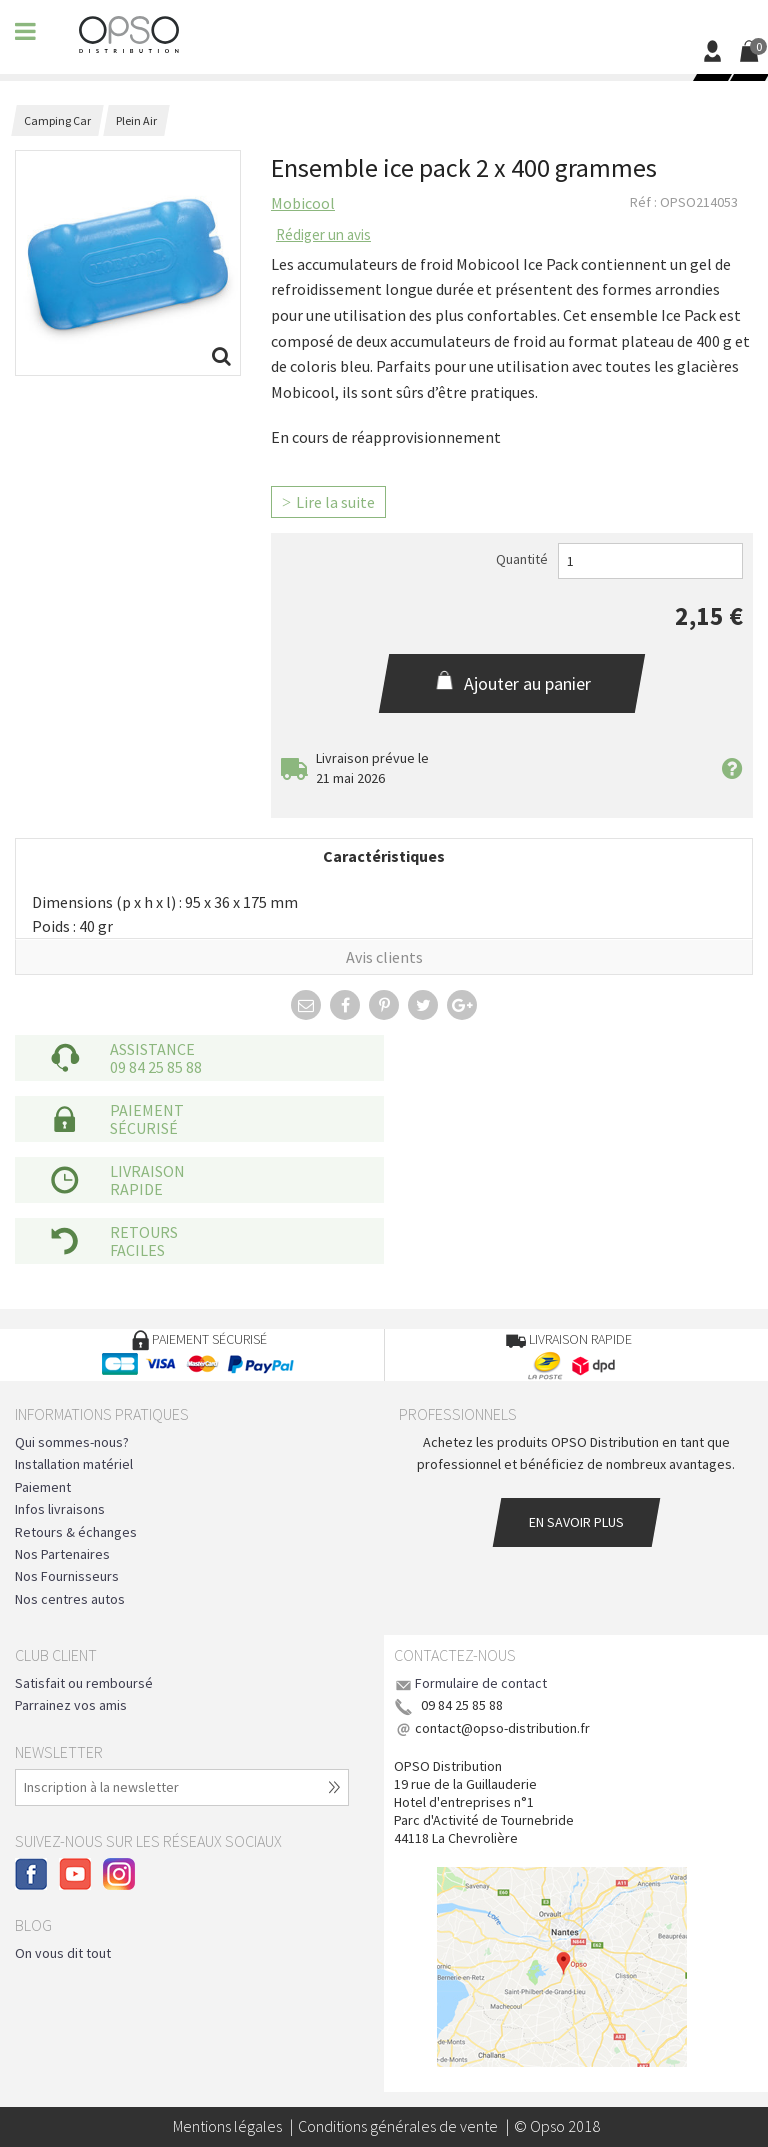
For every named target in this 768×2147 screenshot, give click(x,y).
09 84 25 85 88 (156, 1067)
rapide (136, 1189)
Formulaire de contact (481, 1683)
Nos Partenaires (62, 1554)
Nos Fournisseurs (67, 1576)
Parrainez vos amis (71, 1705)
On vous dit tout (63, 1953)
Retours (144, 1232)
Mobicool (303, 203)
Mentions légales (227, 2126)
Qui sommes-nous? (72, 1442)
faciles (137, 1250)
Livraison (147, 1171)
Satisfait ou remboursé (84, 1683)
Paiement (147, 1110)
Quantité (522, 559)
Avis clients (384, 957)
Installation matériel (74, 1464)
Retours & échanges (76, 1532)
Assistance (152, 1049)
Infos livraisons (60, 1509)
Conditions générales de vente (398, 2126)
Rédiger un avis (323, 234)
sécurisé (144, 1128)
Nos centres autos (70, 1599)
